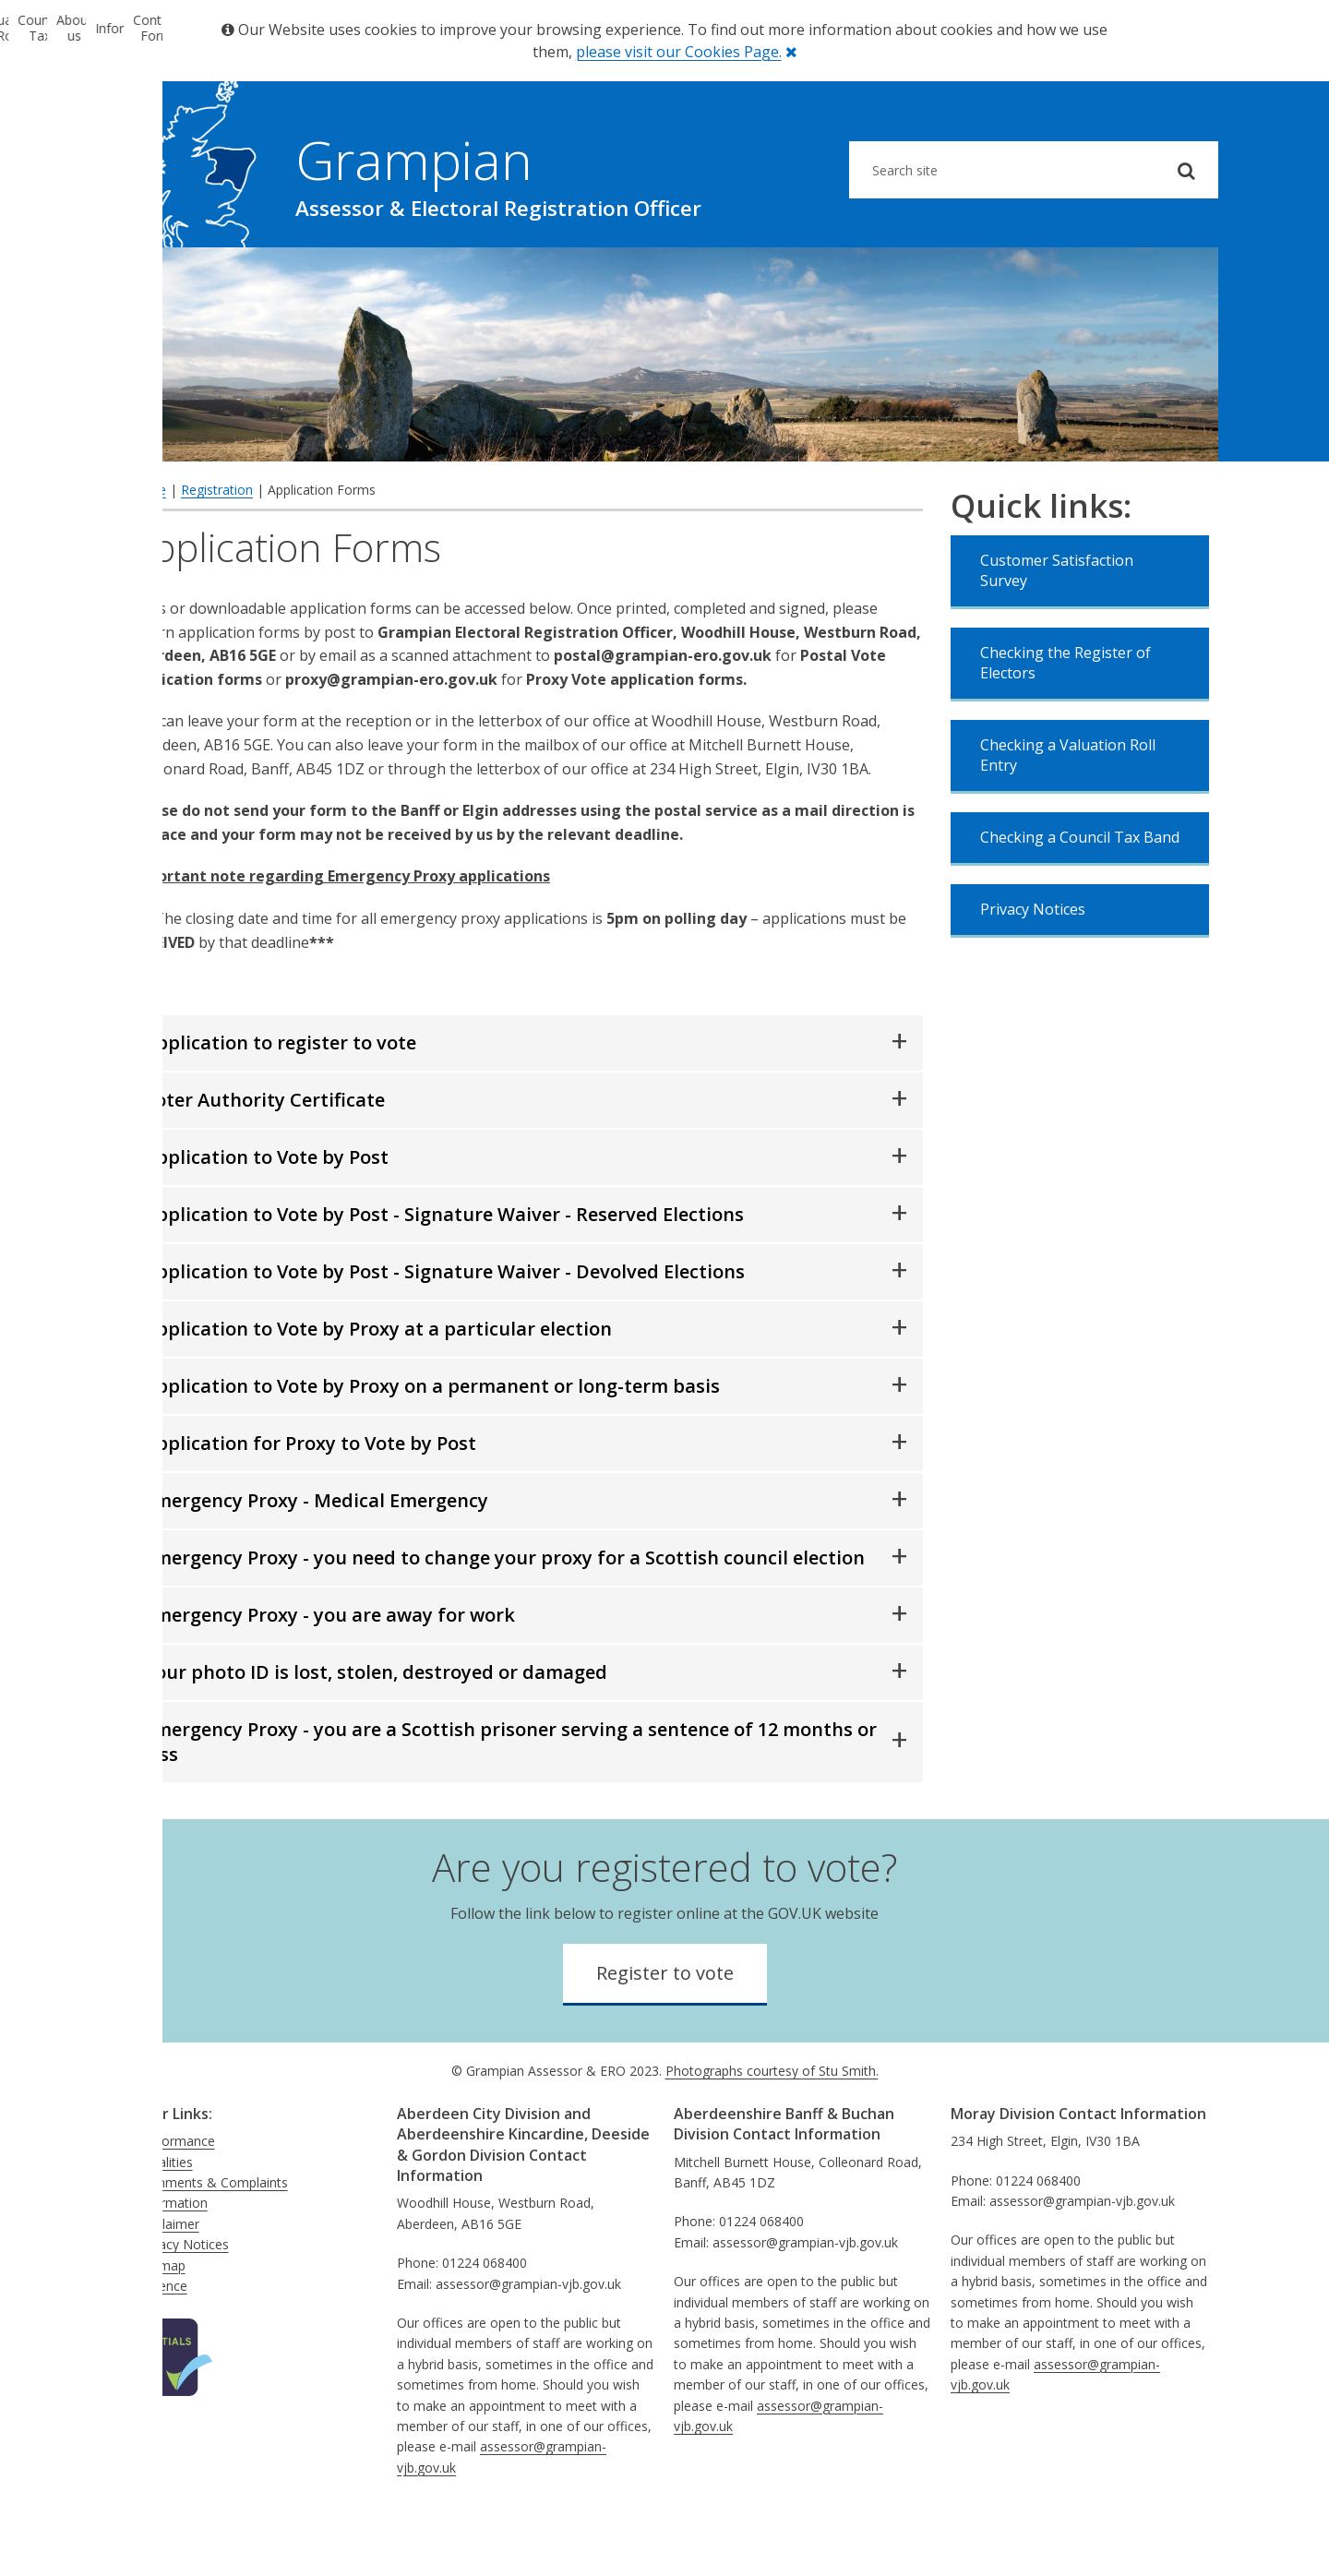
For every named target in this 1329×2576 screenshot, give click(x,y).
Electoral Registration (203, 275)
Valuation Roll (387, 275)
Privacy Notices (1032, 966)
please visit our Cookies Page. (679, 52)
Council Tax (571, 275)
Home (147, 547)
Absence (162, 2343)
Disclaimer (168, 2281)
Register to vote (665, 2030)
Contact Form (1125, 275)
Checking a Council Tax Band (1079, 894)
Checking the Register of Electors (1065, 720)
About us (757, 275)
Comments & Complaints (212, 2239)
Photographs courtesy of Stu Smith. (772, 2128)
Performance (176, 2198)
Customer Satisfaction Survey (1056, 627)
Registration (217, 547)
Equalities (165, 2219)
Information (940, 275)
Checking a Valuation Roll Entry (1067, 812)
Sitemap (161, 2322)
